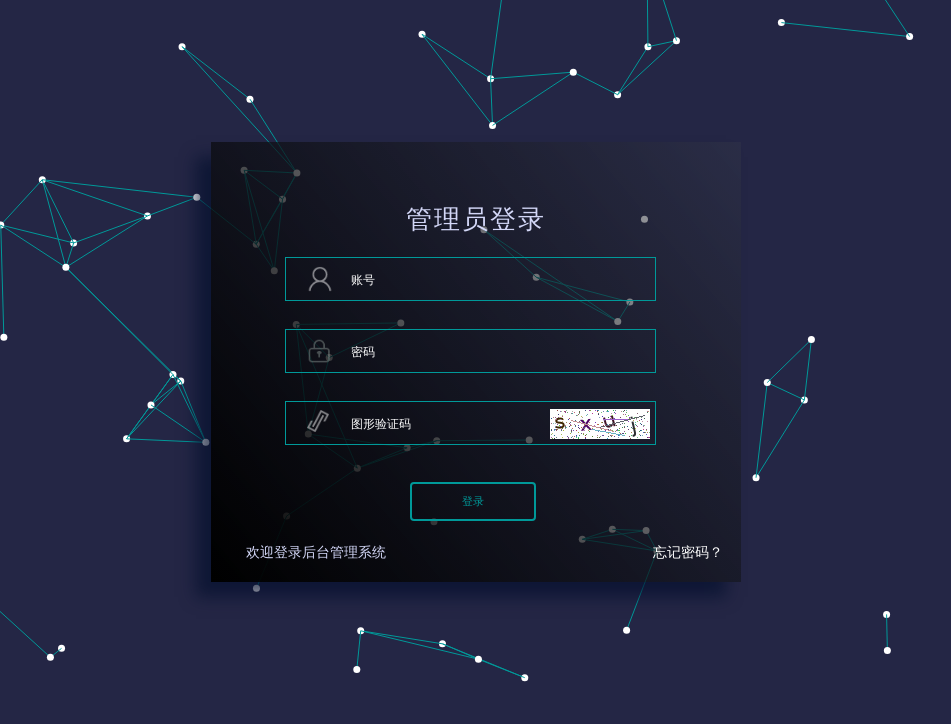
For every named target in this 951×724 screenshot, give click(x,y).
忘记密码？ (688, 552)
